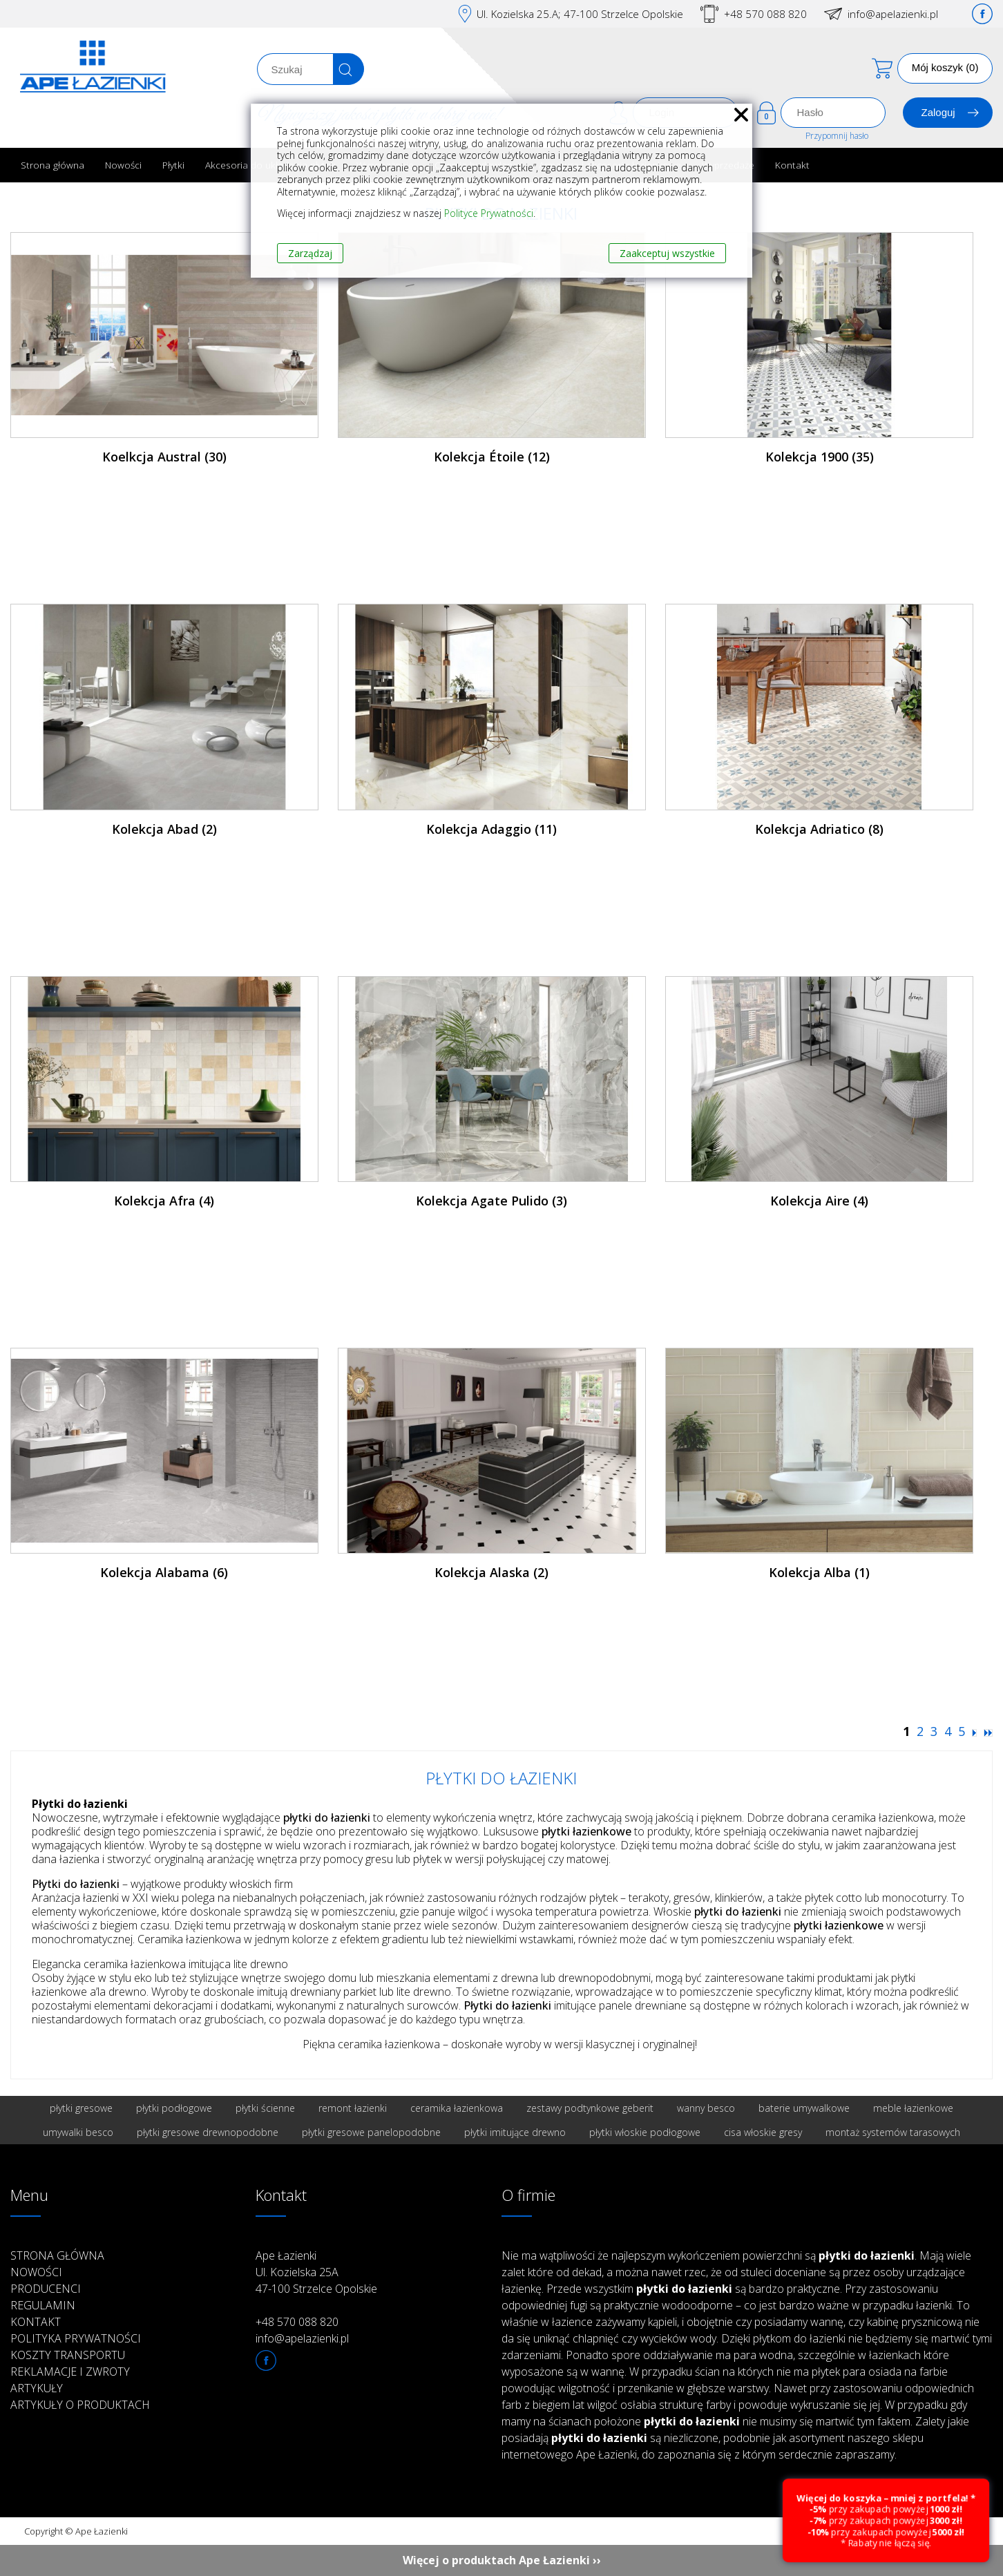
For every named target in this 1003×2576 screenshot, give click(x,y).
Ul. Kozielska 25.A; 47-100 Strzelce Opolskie (580, 14)
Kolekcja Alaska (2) (491, 1572)
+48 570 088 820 (765, 14)
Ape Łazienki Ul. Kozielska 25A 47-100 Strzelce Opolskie (316, 2272)
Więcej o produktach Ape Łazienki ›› (502, 2560)
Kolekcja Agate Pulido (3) (491, 1200)
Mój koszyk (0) (945, 67)
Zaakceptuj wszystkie (667, 253)
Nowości (123, 164)
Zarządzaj (310, 253)
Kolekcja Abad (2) (164, 829)
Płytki (173, 164)
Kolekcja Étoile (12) (492, 456)
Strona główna (52, 164)
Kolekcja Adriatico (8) (819, 829)
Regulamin (42, 2305)
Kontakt (792, 164)
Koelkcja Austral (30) (164, 456)
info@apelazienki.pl (893, 14)
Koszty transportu (67, 2355)
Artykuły (36, 2388)
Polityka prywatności (75, 2338)
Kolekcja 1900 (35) (819, 456)
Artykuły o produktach (80, 2404)
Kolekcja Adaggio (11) (491, 829)
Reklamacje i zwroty (70, 2371)
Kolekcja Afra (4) (164, 1200)
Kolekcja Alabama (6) (164, 1572)
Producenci (45, 2288)
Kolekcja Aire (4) (819, 1200)
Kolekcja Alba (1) (819, 1572)
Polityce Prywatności (488, 213)
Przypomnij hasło (836, 136)
